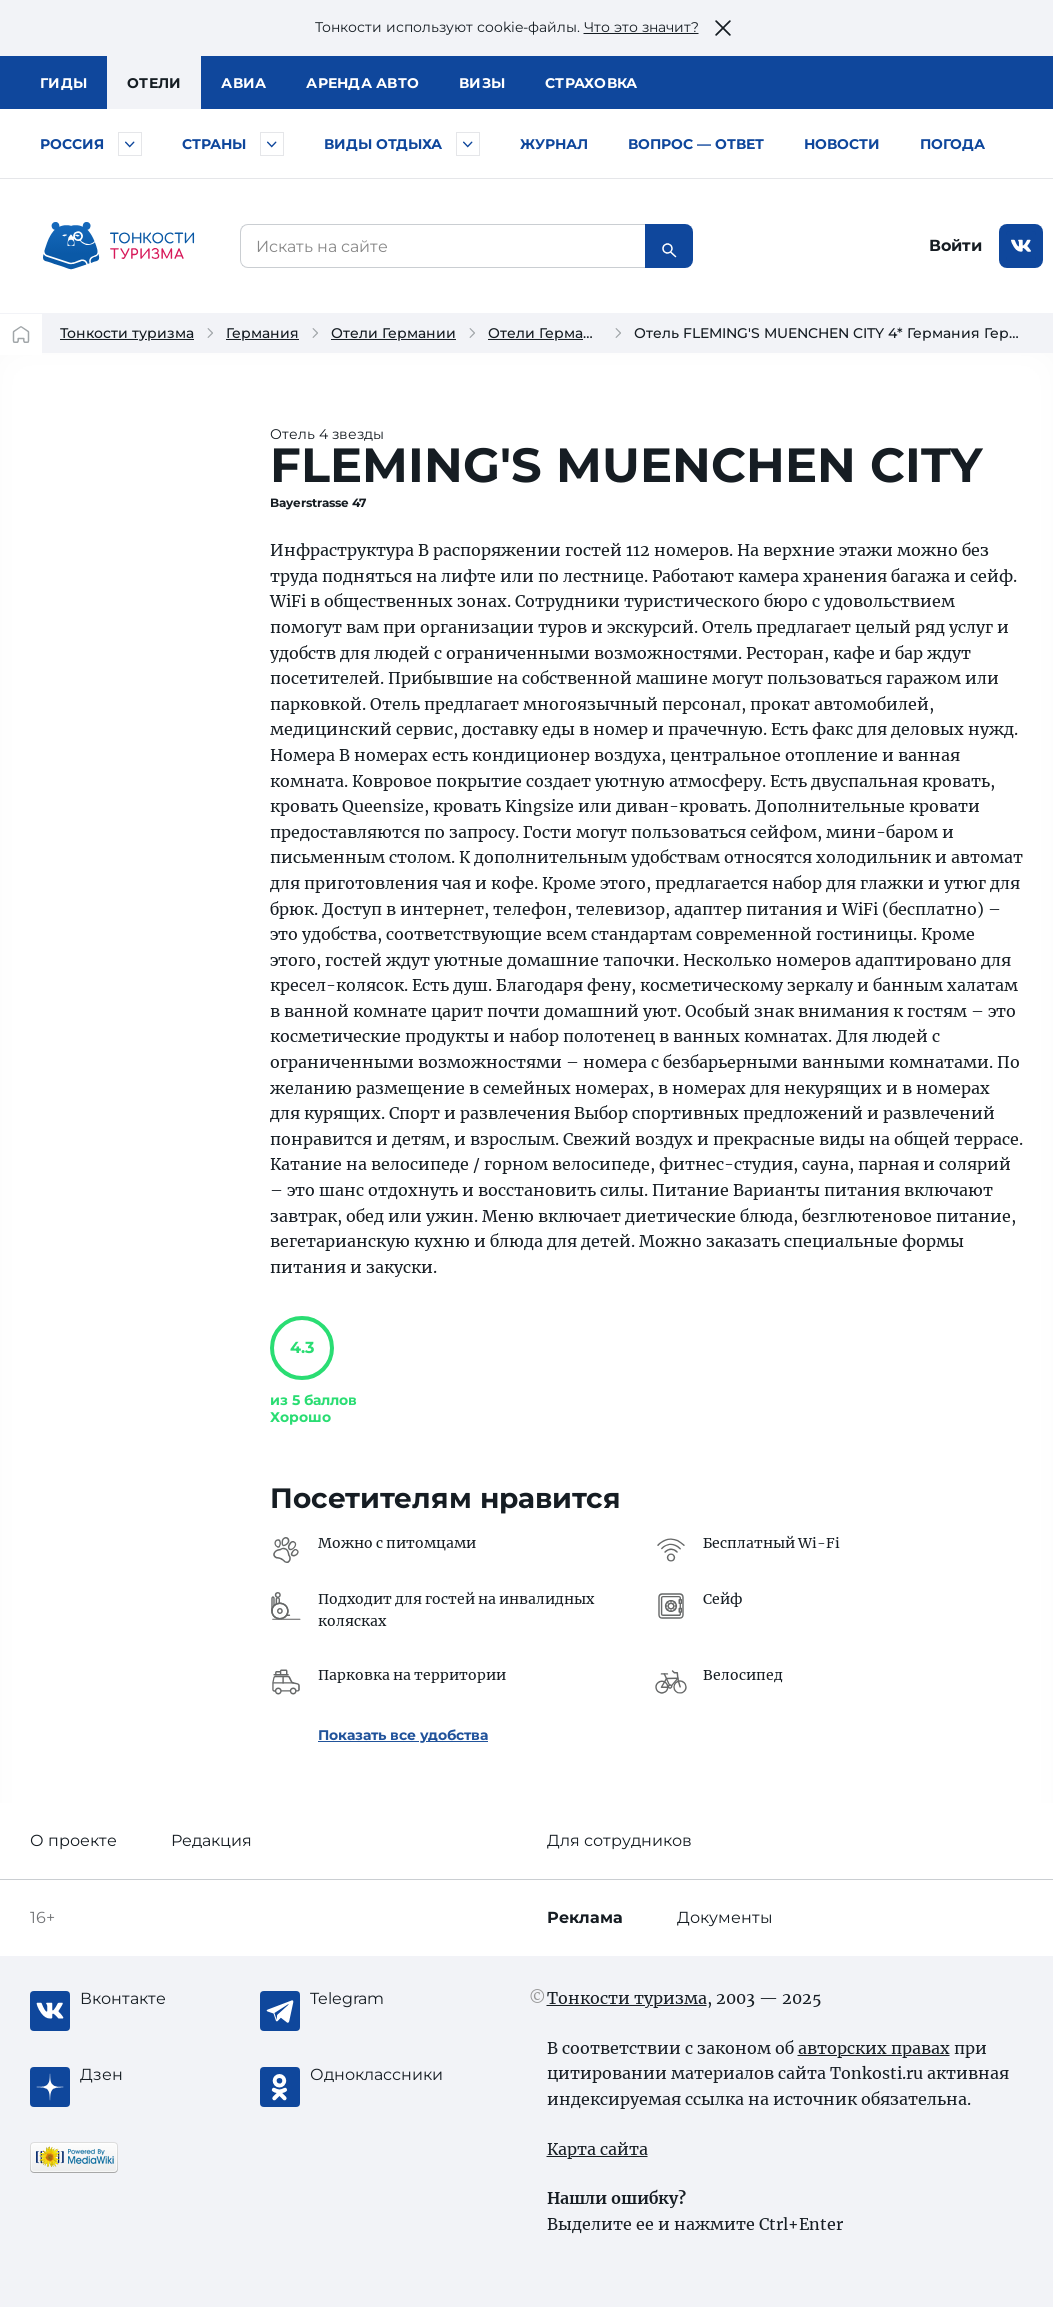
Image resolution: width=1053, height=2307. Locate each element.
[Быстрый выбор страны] (272, 144)
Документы (725, 1917)
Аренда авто (362, 83)
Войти (955, 245)
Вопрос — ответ (696, 144)
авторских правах (874, 2048)
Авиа (243, 83)
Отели (154, 83)
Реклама (585, 1917)
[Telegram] (390, 1999)
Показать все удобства (403, 1735)
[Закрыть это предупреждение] (723, 28)
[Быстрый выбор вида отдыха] (468, 144)
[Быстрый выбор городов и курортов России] (130, 144)
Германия (262, 333)
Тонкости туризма (127, 333)
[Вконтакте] (160, 1999)
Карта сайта (597, 2149)
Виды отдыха (383, 144)
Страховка (591, 83)
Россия (72, 144)
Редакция (211, 1840)
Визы (482, 83)
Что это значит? (641, 27)
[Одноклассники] (390, 2075)
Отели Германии (393, 333)
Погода (952, 144)
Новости (842, 144)
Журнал (554, 144)
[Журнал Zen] (160, 2075)
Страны (214, 144)
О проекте (73, 1840)
